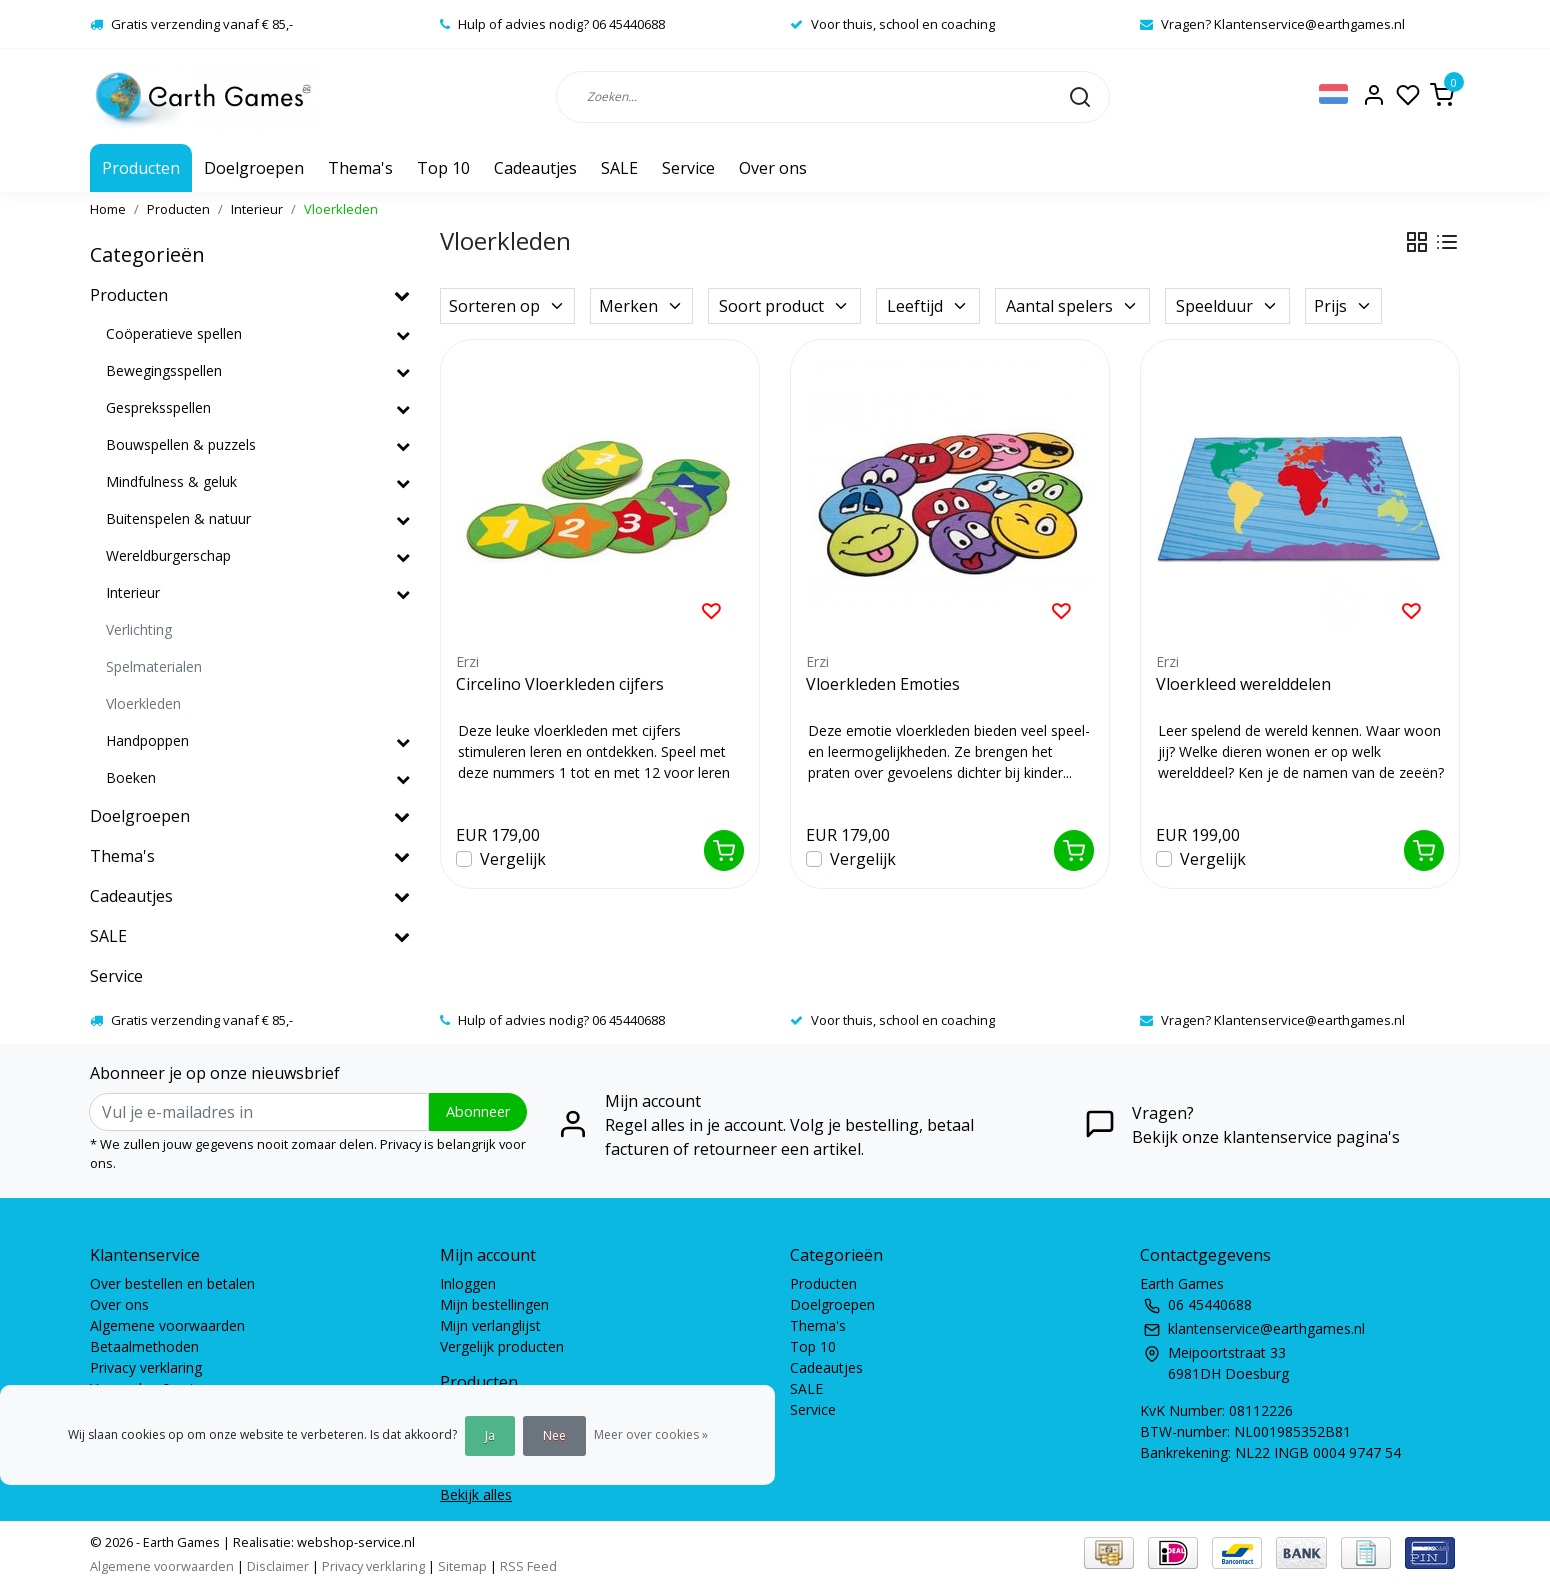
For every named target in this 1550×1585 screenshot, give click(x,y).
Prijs (1343, 306)
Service (688, 168)
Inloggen (468, 1283)
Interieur (257, 209)
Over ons (773, 168)
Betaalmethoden (144, 1346)
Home (108, 209)
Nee (554, 1435)
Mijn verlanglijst (490, 1325)
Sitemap (462, 1566)
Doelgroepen (254, 168)
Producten (141, 168)
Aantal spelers (1072, 306)
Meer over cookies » (651, 1434)
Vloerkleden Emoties (883, 684)
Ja (490, 1435)
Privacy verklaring (146, 1367)
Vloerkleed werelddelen (1243, 684)
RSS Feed (528, 1566)
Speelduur (1227, 306)
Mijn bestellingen (494, 1304)
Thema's (360, 168)
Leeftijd (928, 306)
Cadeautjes (535, 168)
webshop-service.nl (354, 1542)
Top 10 (443, 168)
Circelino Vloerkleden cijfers (560, 684)
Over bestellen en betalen (172, 1283)
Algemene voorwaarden (167, 1325)
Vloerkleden (341, 209)
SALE (619, 168)
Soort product (784, 306)
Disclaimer (278, 1566)
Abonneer (478, 1111)
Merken (641, 306)
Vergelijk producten (502, 1346)
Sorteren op (507, 306)
